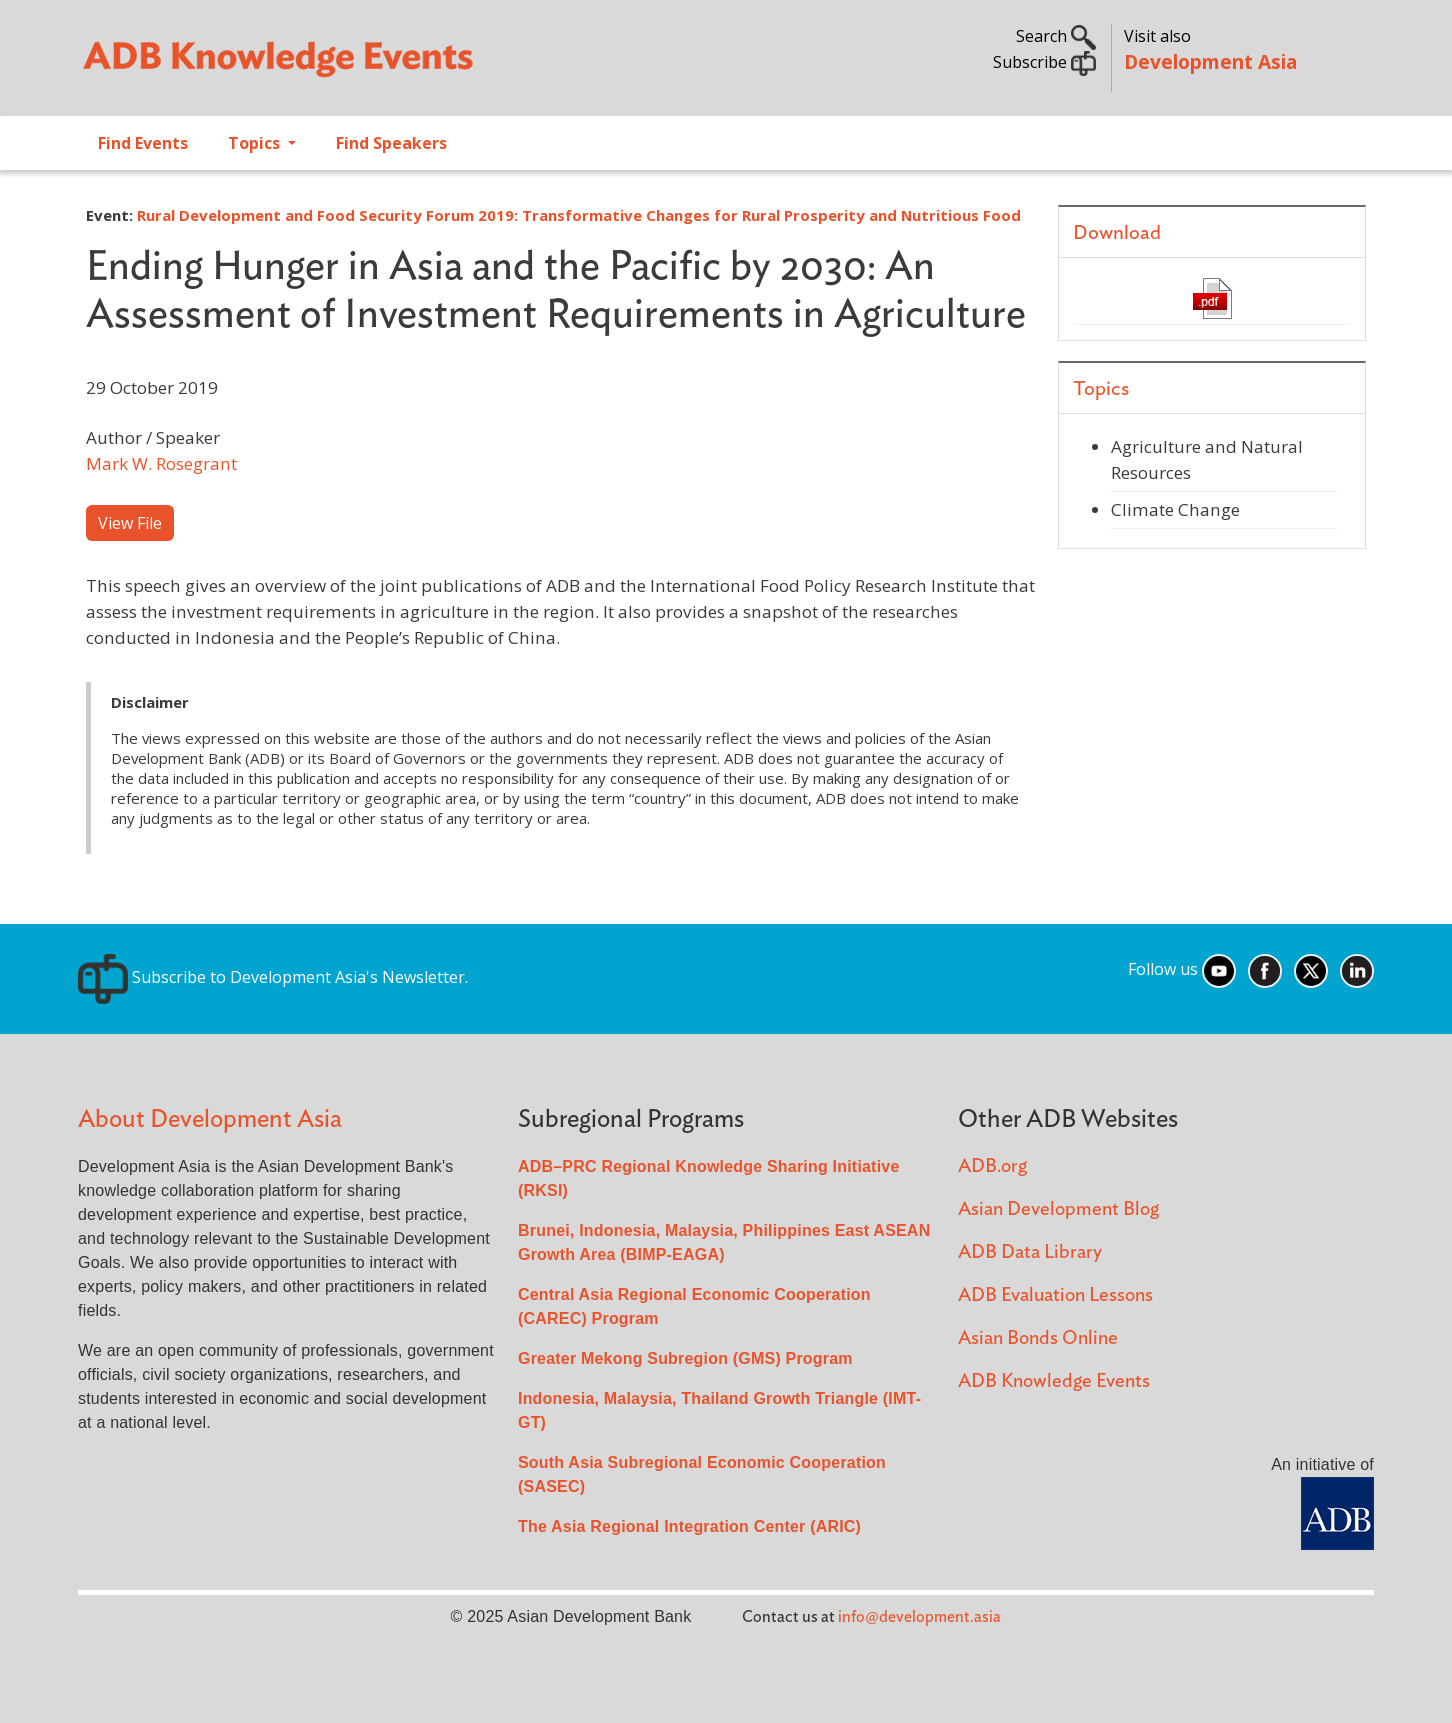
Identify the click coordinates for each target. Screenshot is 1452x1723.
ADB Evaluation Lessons (1055, 1295)
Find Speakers (391, 143)
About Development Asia (210, 1119)
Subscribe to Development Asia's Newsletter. (273, 977)
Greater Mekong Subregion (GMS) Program (685, 1358)
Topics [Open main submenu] (256, 143)
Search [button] (1056, 36)
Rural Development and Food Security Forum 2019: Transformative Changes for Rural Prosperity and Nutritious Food (579, 215)
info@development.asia (919, 1617)
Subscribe (1044, 62)
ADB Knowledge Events (1054, 1381)
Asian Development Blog (1058, 1209)
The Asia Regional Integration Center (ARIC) (689, 1526)
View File (130, 523)
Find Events (143, 143)
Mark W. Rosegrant (161, 463)
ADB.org (992, 1166)
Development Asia (1210, 61)
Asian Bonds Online (1038, 1338)
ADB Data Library (1030, 1252)
